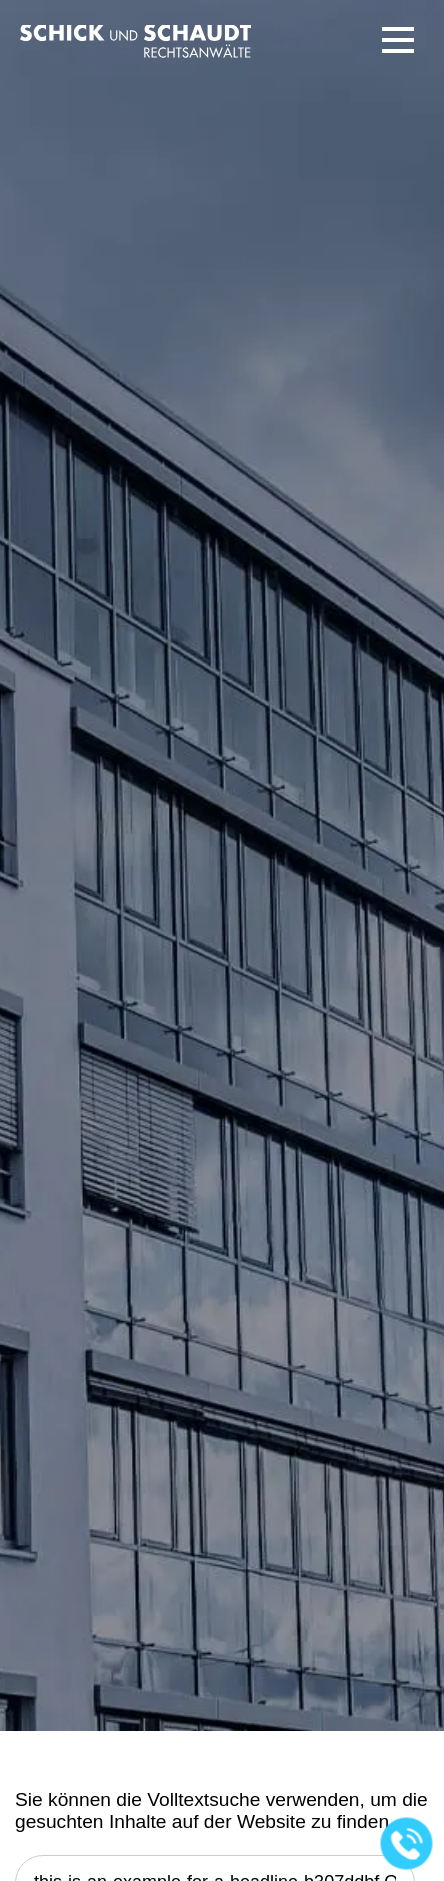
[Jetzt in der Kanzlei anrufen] (407, 1844)
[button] (398, 40)
